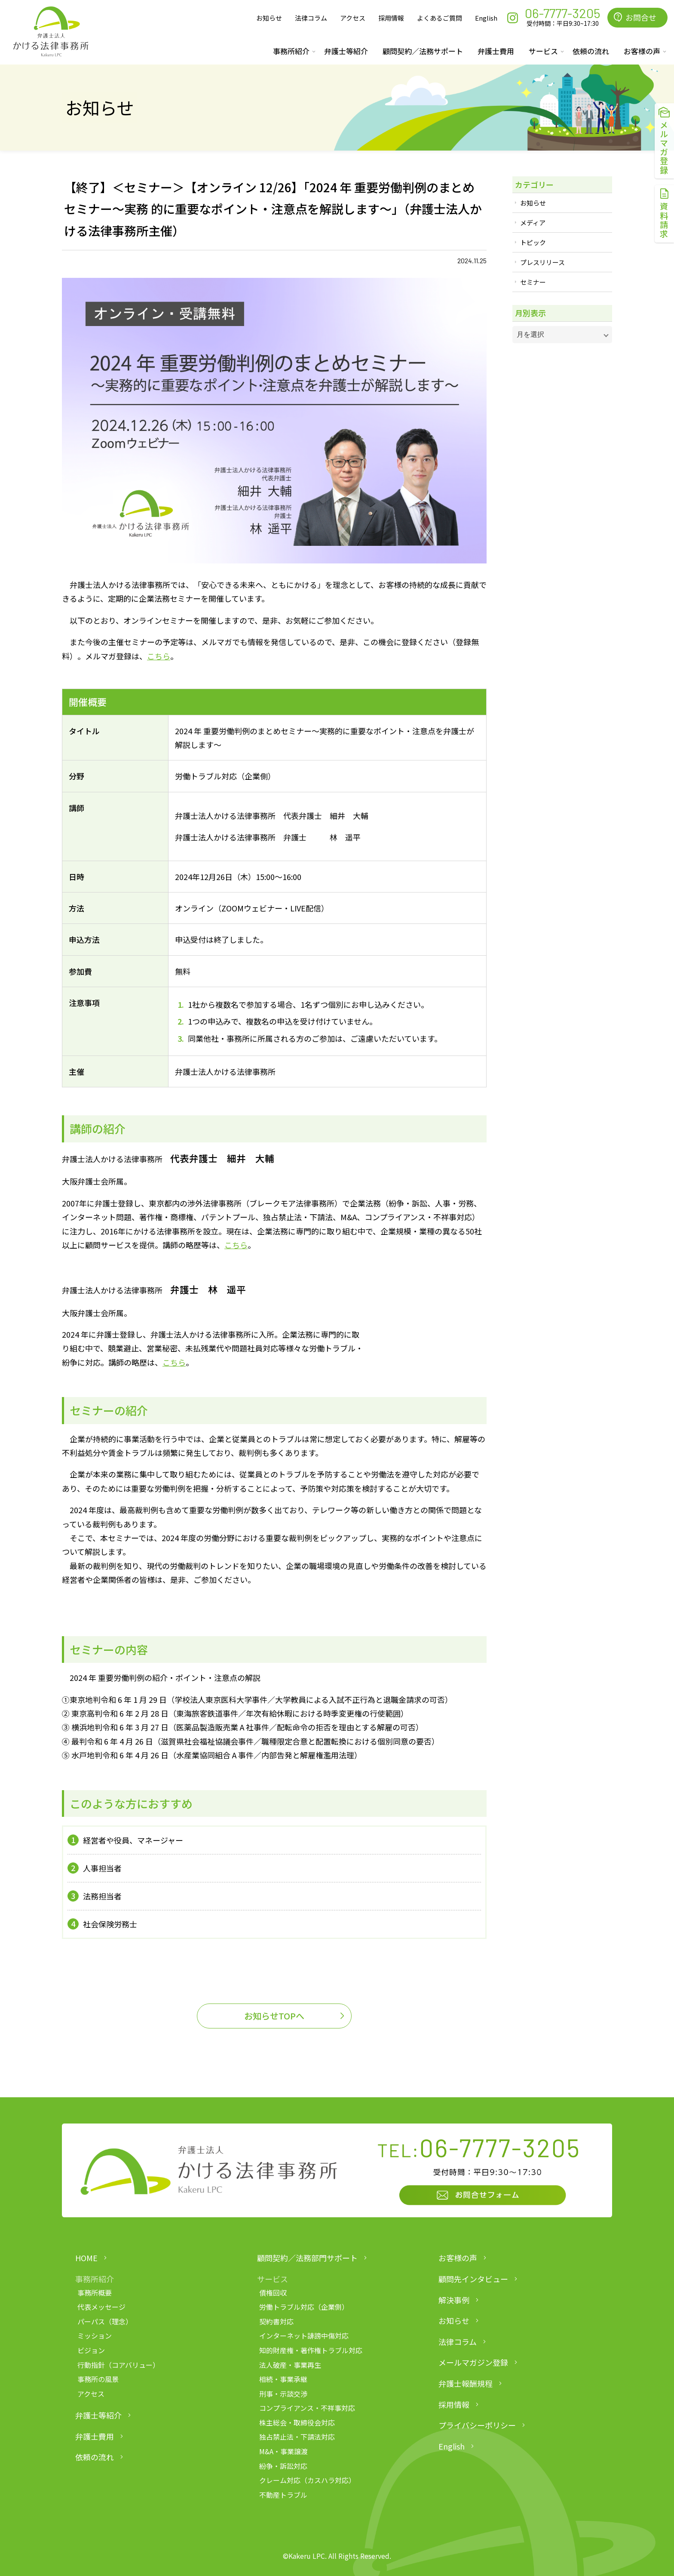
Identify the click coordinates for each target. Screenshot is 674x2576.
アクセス (352, 17)
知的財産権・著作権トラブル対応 (310, 2350)
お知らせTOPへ (274, 2016)
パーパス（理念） (104, 2321)
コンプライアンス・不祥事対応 (307, 2408)
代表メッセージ (101, 2307)
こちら (158, 656)
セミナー (533, 281)
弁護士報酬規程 (465, 2383)
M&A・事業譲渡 (283, 2451)
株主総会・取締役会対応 (297, 2422)
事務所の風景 (98, 2379)
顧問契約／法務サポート (423, 51)
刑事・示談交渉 (283, 2393)
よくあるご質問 (439, 17)
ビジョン (91, 2350)
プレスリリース (542, 262)
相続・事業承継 (283, 2379)
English (486, 17)
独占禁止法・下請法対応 (297, 2436)
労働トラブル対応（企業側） (304, 2307)
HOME (86, 2257)
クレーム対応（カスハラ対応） (307, 2480)
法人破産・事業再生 (290, 2365)
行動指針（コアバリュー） (118, 2365)
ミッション (94, 2335)
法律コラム (311, 17)
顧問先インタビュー (473, 2278)
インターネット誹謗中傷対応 (304, 2335)
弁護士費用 (496, 51)
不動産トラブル (283, 2495)
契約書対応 (276, 2321)
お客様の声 (457, 2257)
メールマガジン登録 (473, 2362)
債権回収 (273, 2292)
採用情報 (391, 17)
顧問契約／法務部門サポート (307, 2257)
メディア (532, 222)
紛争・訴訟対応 (283, 2466)
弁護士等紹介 (346, 51)
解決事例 (453, 2299)
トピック (533, 242)
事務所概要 (94, 2292)
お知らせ (269, 17)
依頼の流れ (591, 51)
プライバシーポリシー (477, 2425)
